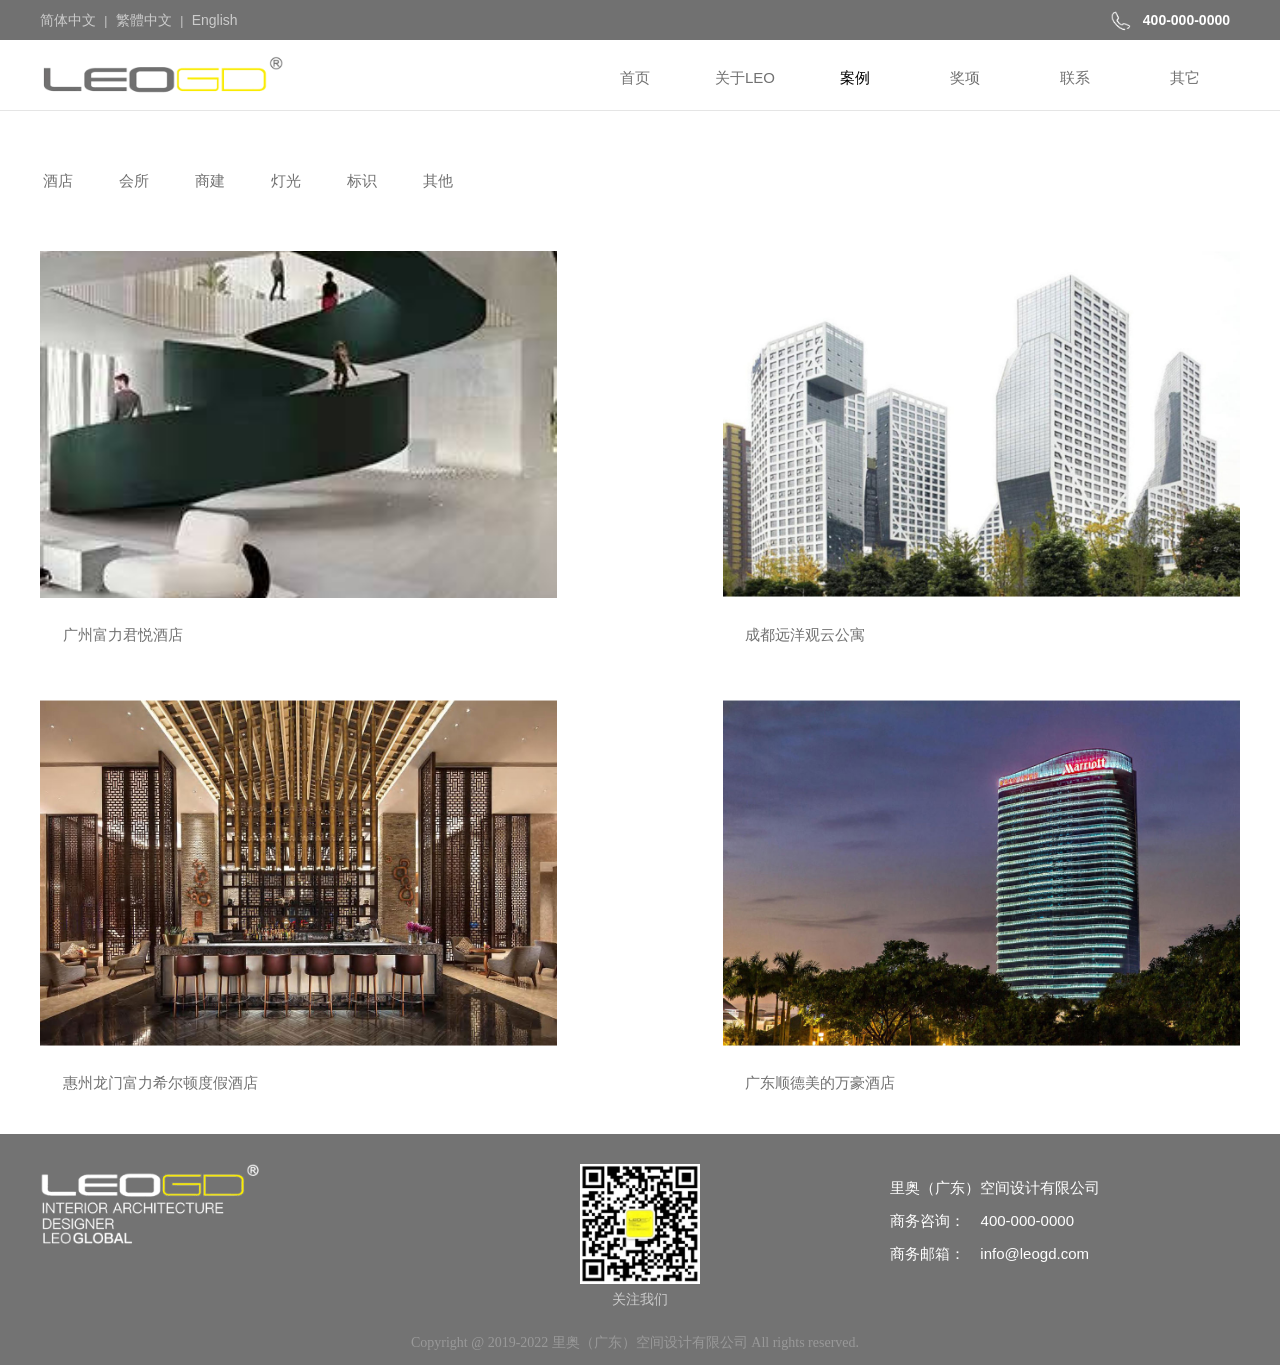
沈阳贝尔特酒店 (716, 994)
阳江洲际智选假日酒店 (1045, 729)
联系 (1075, 77)
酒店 (56, 180)
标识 (360, 180)
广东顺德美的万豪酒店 (1045, 464)
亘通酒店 (1000, 994)
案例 (855, 77)
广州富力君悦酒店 (112, 464)
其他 (436, 180)
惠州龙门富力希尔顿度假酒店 (761, 464)
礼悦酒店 (388, 994)
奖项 (965, 77)
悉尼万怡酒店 (403, 729)
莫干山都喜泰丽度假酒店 (134, 994)
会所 (132, 180)
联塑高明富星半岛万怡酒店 (754, 729)
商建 (208, 180)
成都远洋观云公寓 (418, 464)
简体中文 (68, 20)
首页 (635, 77)
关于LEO (745, 77)
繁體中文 (144, 20)
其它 (1185, 77)
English (215, 20)
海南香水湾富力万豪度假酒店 (149, 729)
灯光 (284, 180)
